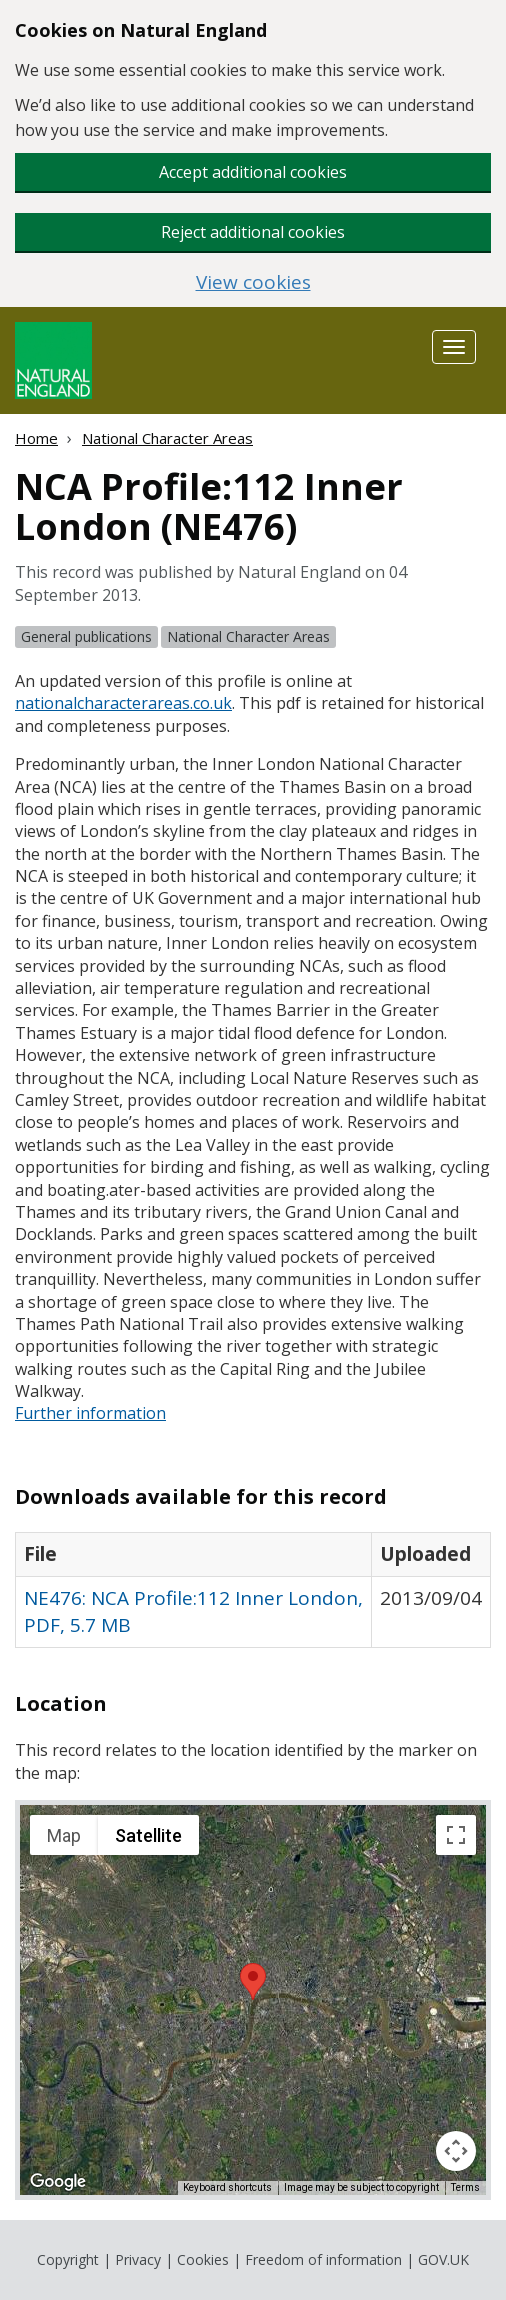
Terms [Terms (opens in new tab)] (465, 2187)
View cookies (253, 282)
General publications (86, 636)
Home (36, 438)
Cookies (203, 2259)
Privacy (138, 2259)
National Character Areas (167, 438)
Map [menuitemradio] (64, 1835)
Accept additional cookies (253, 172)
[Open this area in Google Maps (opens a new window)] (58, 2182)
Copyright (68, 2259)
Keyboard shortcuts (227, 2187)
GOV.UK (443, 2259)
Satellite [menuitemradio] (148, 1835)
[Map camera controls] (456, 2151)
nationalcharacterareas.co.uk (123, 703)
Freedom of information (323, 2259)
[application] (253, 2000)
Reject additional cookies (253, 232)
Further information (90, 1413)
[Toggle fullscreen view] (456, 1835)
